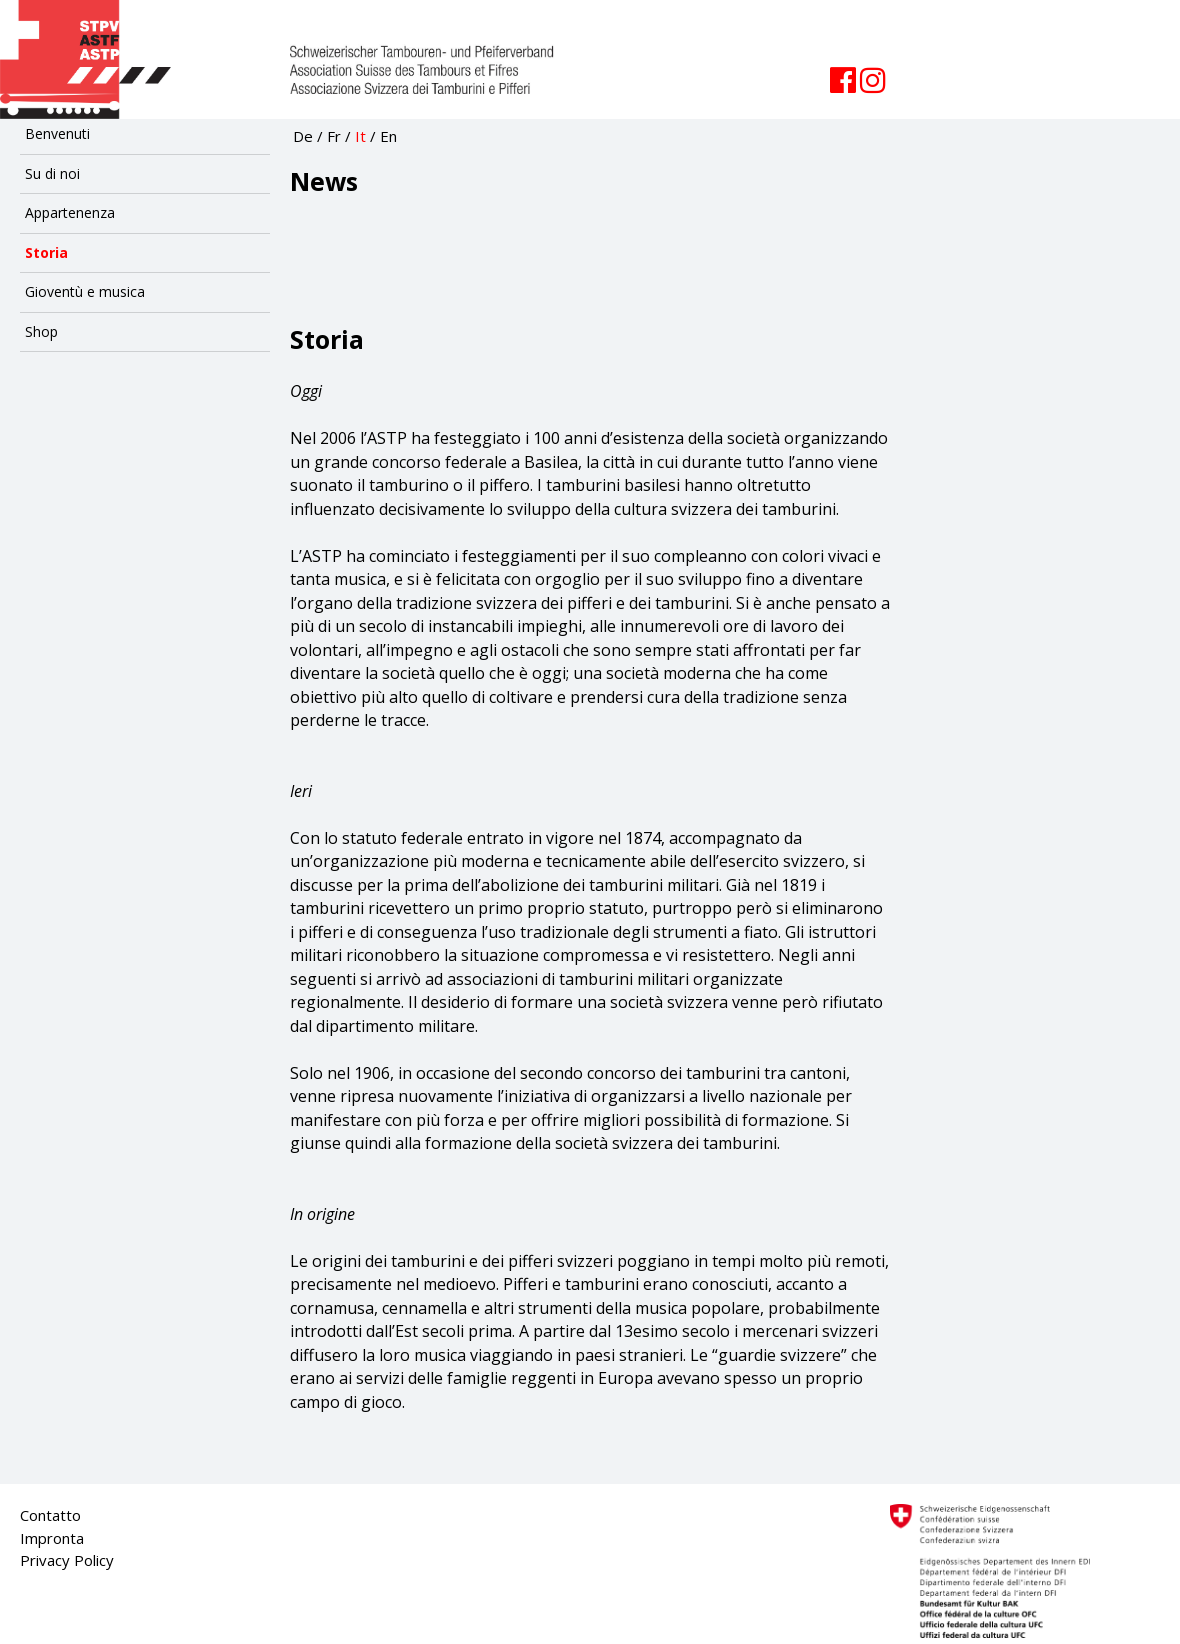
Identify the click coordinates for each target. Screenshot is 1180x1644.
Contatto (50, 1515)
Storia (46, 252)
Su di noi (52, 173)
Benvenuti (57, 133)
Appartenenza (70, 212)
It (360, 136)
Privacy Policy (67, 1560)
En (388, 136)
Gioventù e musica (85, 291)
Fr (334, 136)
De (303, 136)
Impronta (52, 1538)
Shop (41, 331)
